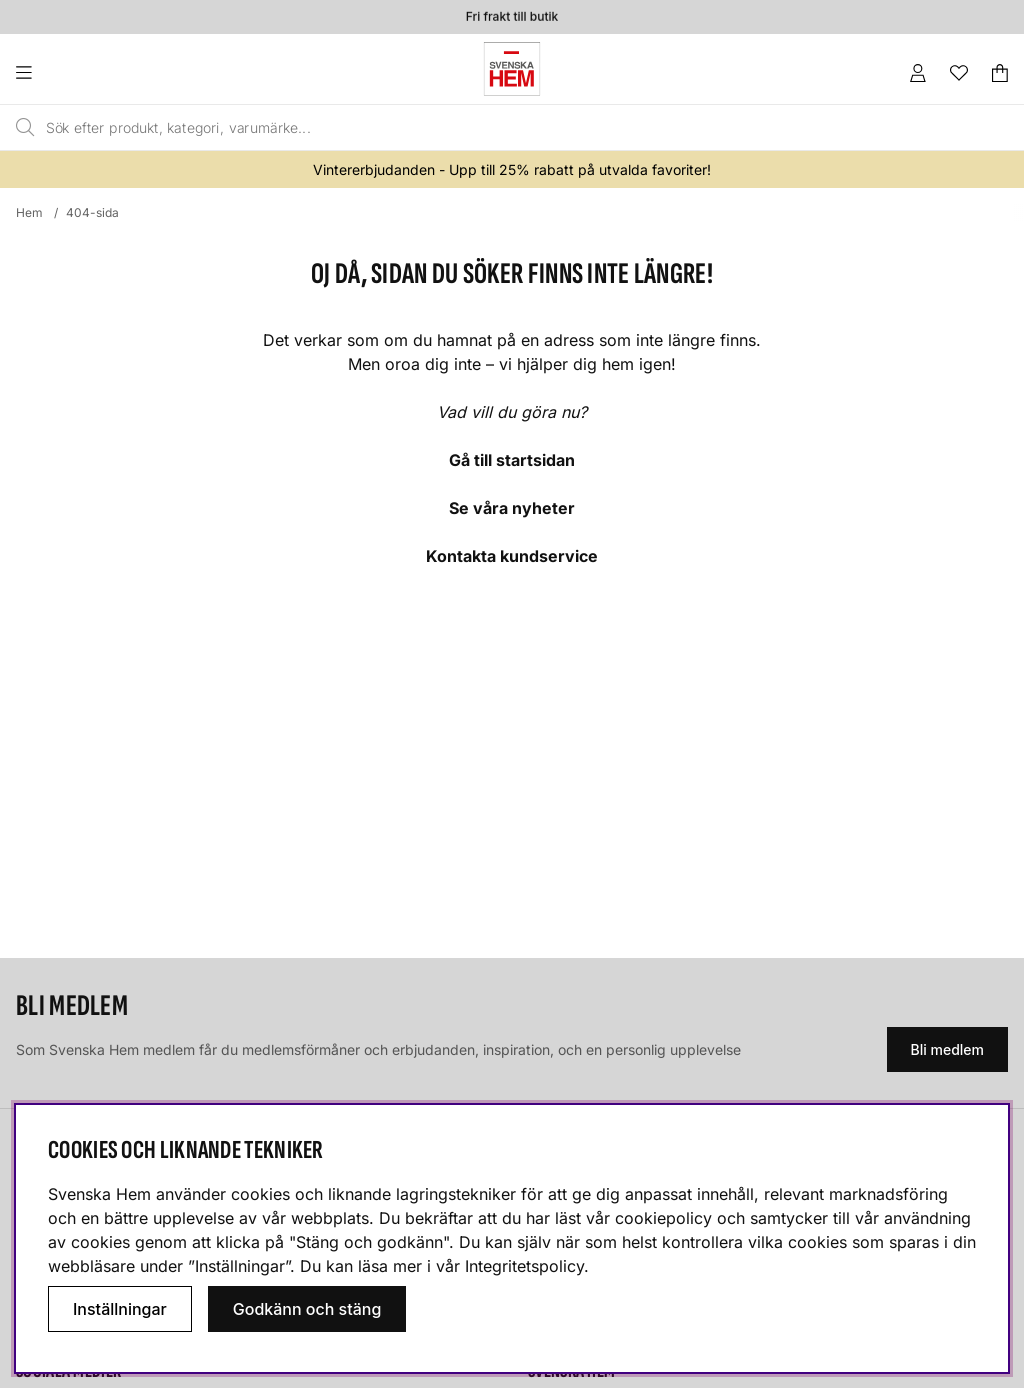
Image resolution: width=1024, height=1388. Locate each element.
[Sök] (450, 128)
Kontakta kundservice (512, 556)
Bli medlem (947, 1049)
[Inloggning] (918, 73)
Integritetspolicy (524, 1266)
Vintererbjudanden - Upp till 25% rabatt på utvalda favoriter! (512, 169)
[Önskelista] (959, 73)
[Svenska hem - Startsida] (512, 69)
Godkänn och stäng (307, 1309)
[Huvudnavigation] (64, 73)
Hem (29, 212)
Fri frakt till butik (512, 16)
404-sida (92, 212)
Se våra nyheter (512, 508)
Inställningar (120, 1309)
